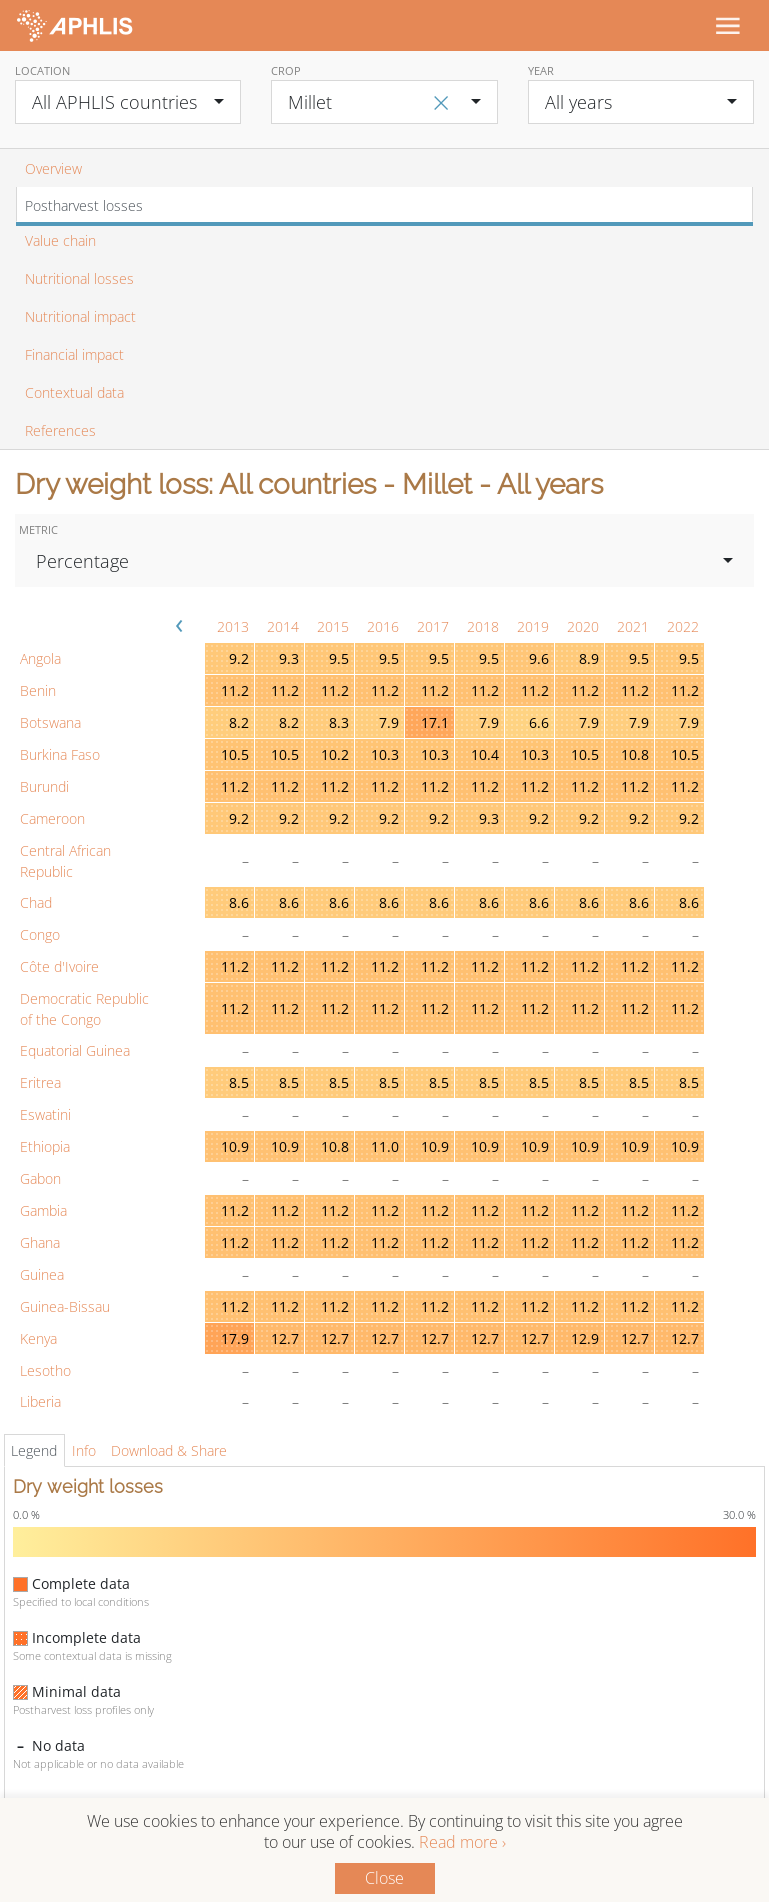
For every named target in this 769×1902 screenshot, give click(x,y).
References (60, 430)
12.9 (585, 1338)
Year (541, 70)
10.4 (485, 754)
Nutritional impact (80, 316)
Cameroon (52, 818)
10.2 (335, 754)
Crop (286, 70)
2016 (383, 626)
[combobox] (128, 102)
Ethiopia (45, 1146)
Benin (38, 690)
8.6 (239, 902)
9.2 (239, 658)
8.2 (239, 722)
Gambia (43, 1210)
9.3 (289, 658)
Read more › (462, 1842)
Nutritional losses (79, 278)
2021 (633, 626)
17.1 (435, 722)
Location (42, 70)
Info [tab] (84, 1450)
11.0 (385, 1146)
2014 (283, 626)
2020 (583, 626)
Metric (38, 529)
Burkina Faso (60, 754)
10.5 (235, 754)
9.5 (339, 658)
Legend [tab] (34, 1450)
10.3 (385, 754)
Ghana (40, 1242)
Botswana (50, 722)
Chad (36, 902)
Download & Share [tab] (169, 1450)
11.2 (235, 690)
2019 (533, 626)
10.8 (635, 754)
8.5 (239, 1082)
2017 (433, 626)
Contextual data (74, 392)
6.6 (539, 722)
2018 (483, 626)
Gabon (40, 1178)
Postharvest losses (84, 205)
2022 (683, 626)
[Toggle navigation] (727, 25)
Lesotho (45, 1370)
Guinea (42, 1274)
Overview (53, 168)
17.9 (235, 1338)
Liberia (40, 1401)
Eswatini (45, 1114)
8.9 (589, 658)
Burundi (44, 786)
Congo (40, 934)
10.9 (235, 1146)
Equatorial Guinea (75, 1050)
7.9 (389, 722)
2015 (333, 626)
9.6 (539, 658)
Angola (40, 658)
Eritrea (40, 1082)
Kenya (38, 1338)
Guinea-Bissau (65, 1306)
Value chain (60, 240)
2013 (233, 626)
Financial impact (74, 354)
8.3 (339, 722)
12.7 (285, 1338)
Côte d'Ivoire (59, 966)
